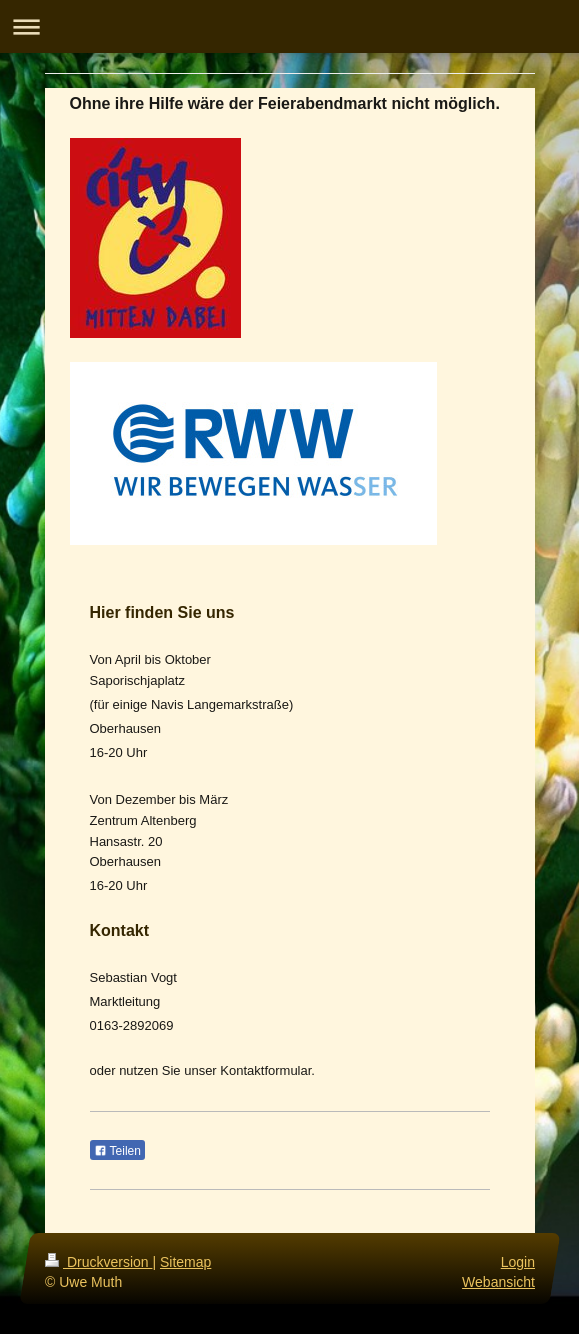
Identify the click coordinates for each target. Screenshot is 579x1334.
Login (517, 1262)
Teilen (117, 1151)
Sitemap (185, 1262)
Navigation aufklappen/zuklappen (289, 26)
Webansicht (498, 1282)
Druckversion (98, 1262)
